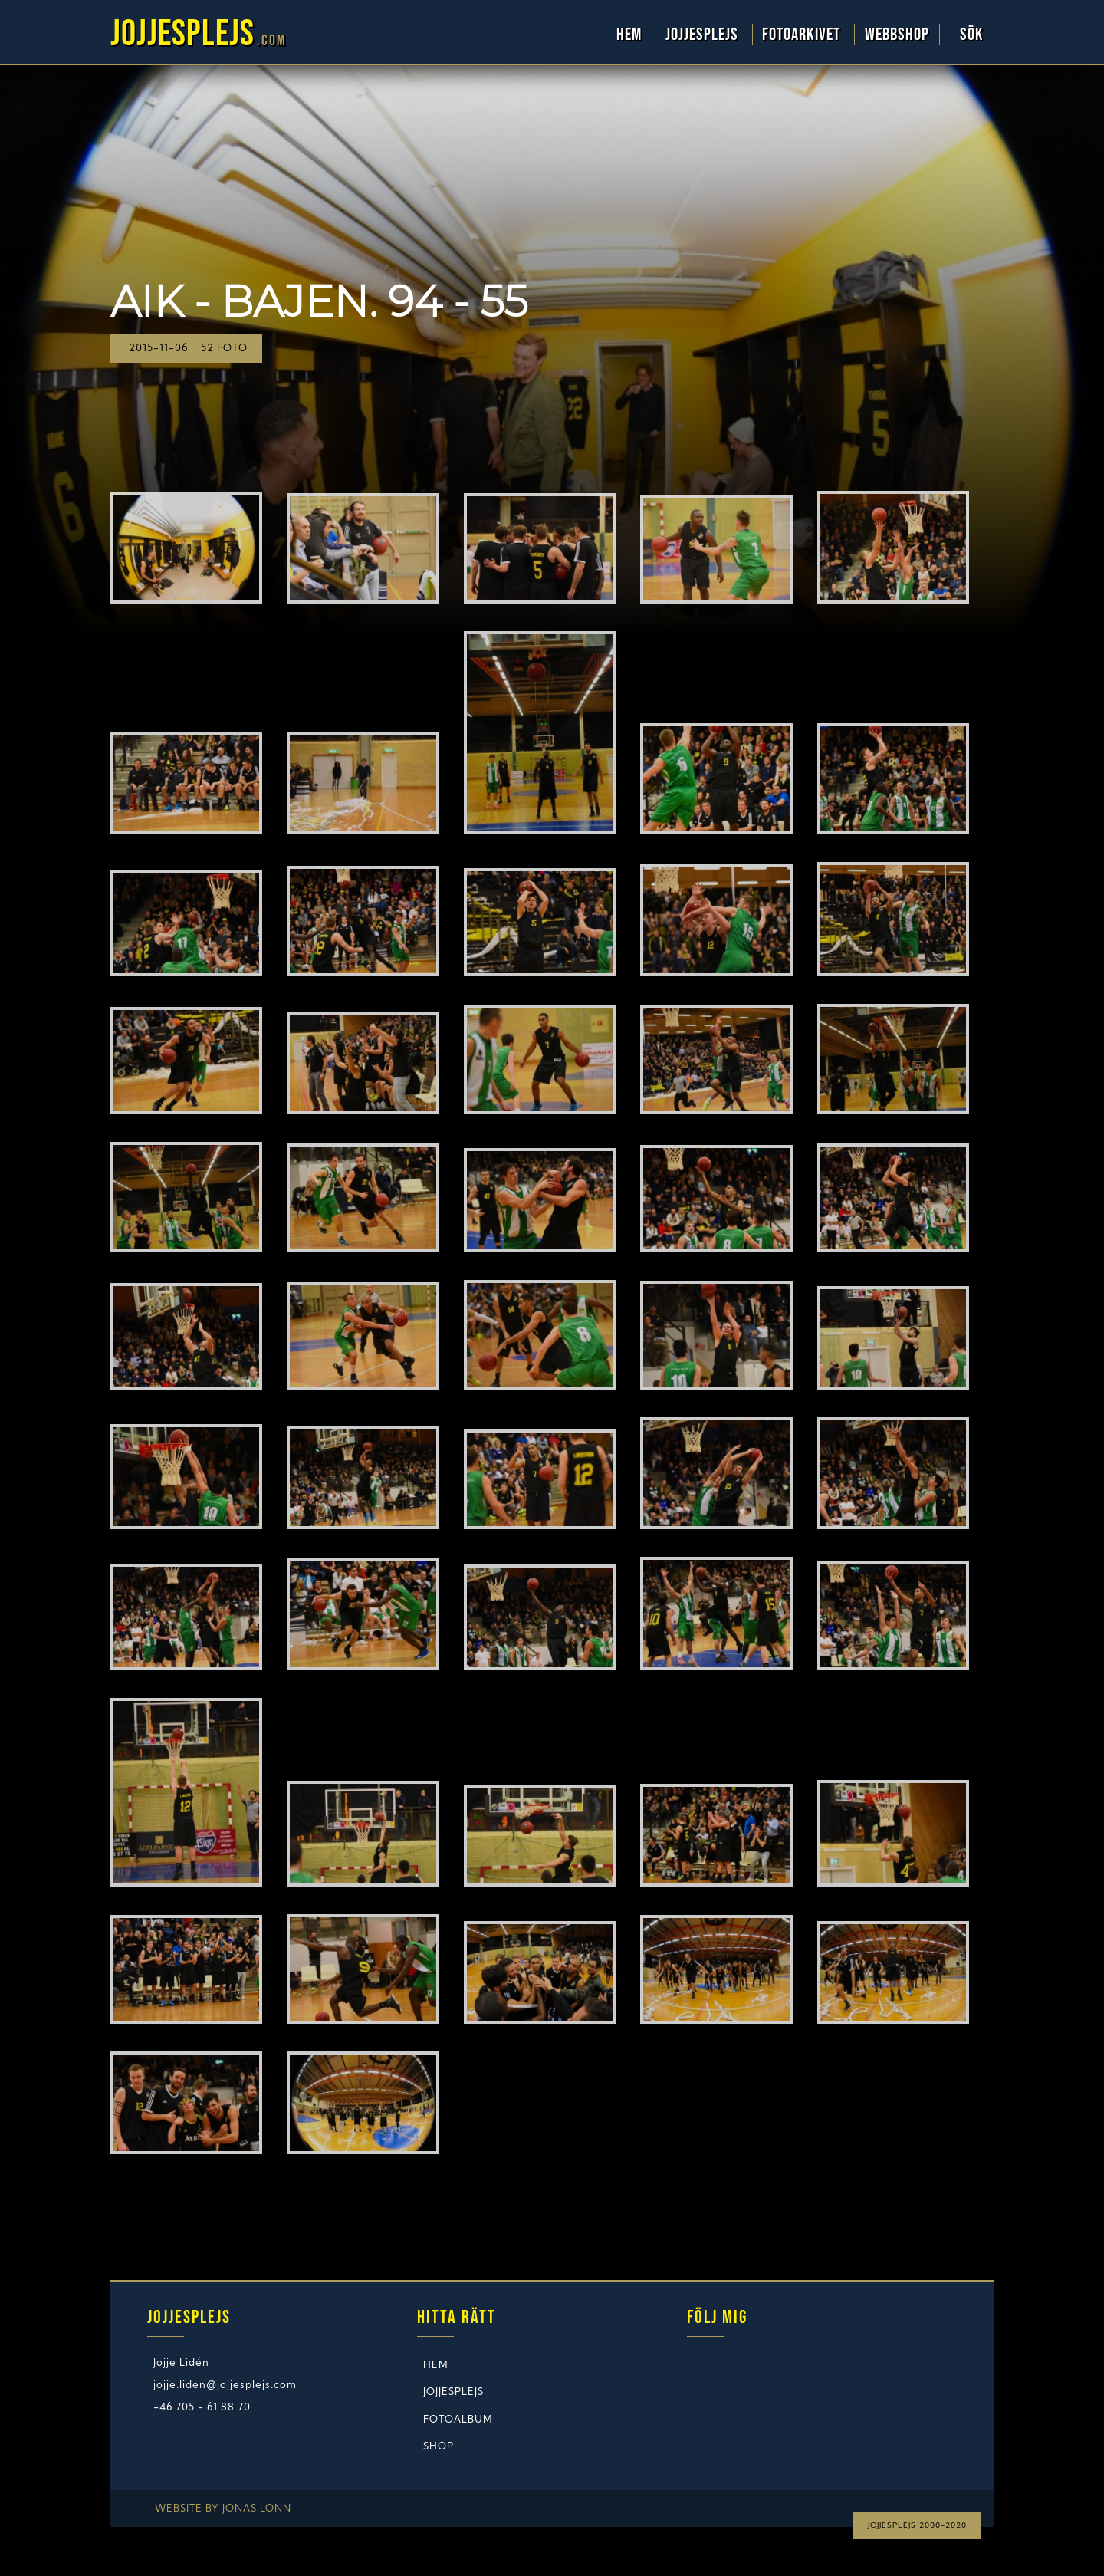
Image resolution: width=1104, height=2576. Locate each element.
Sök (972, 34)
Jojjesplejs (703, 34)
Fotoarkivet (803, 34)
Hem (629, 34)
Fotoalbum (458, 2420)
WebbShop (897, 34)
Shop (438, 2447)
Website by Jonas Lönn (223, 2509)
